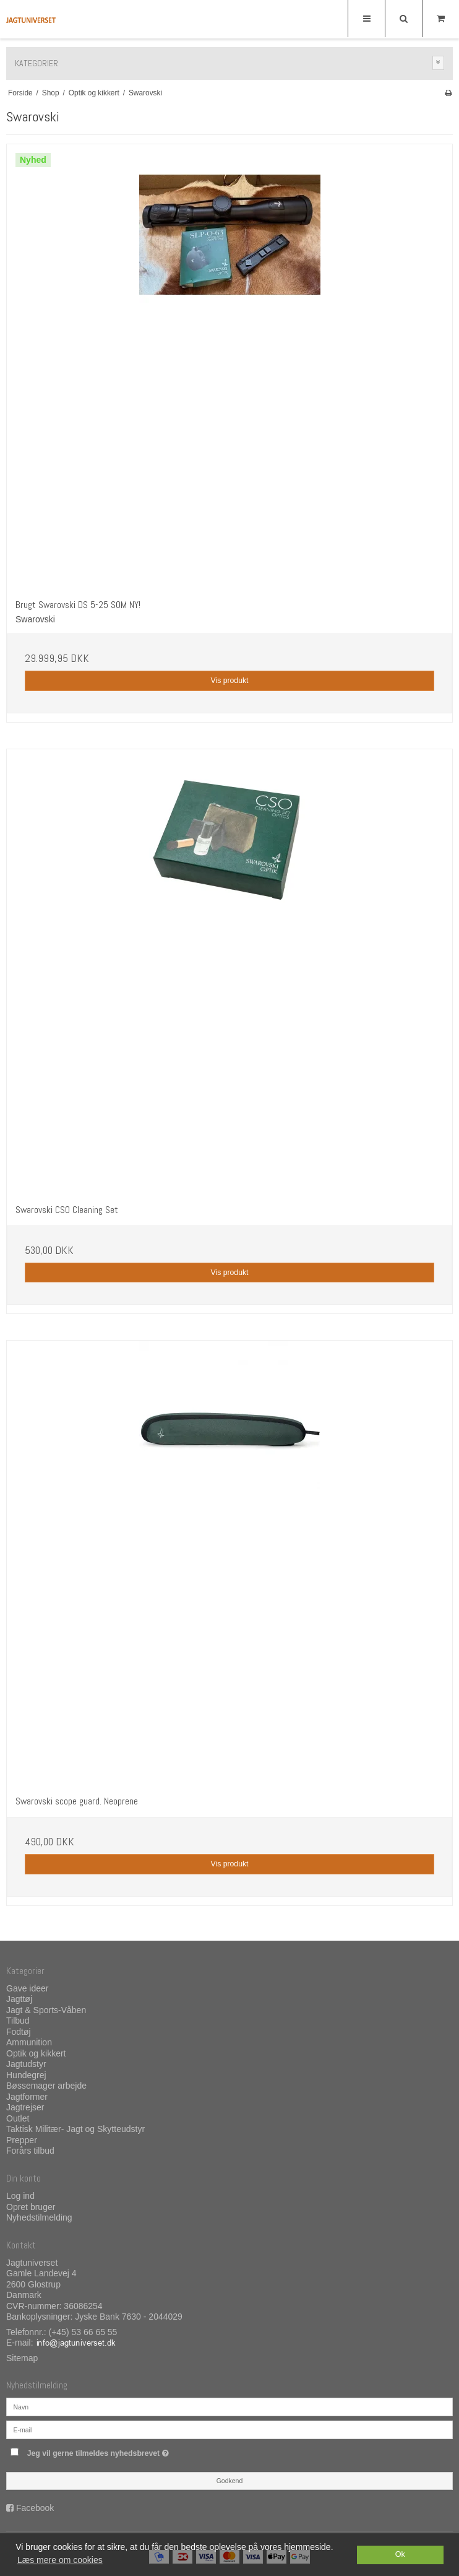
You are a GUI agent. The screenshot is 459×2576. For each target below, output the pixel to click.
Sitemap (22, 2358)
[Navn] (229, 2406)
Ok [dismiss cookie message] (400, 2554)
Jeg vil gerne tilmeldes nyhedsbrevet (129, 2450)
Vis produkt (229, 680)
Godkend (230, 2480)
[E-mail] (229, 2429)
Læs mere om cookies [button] (60, 2560)
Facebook (35, 2508)
